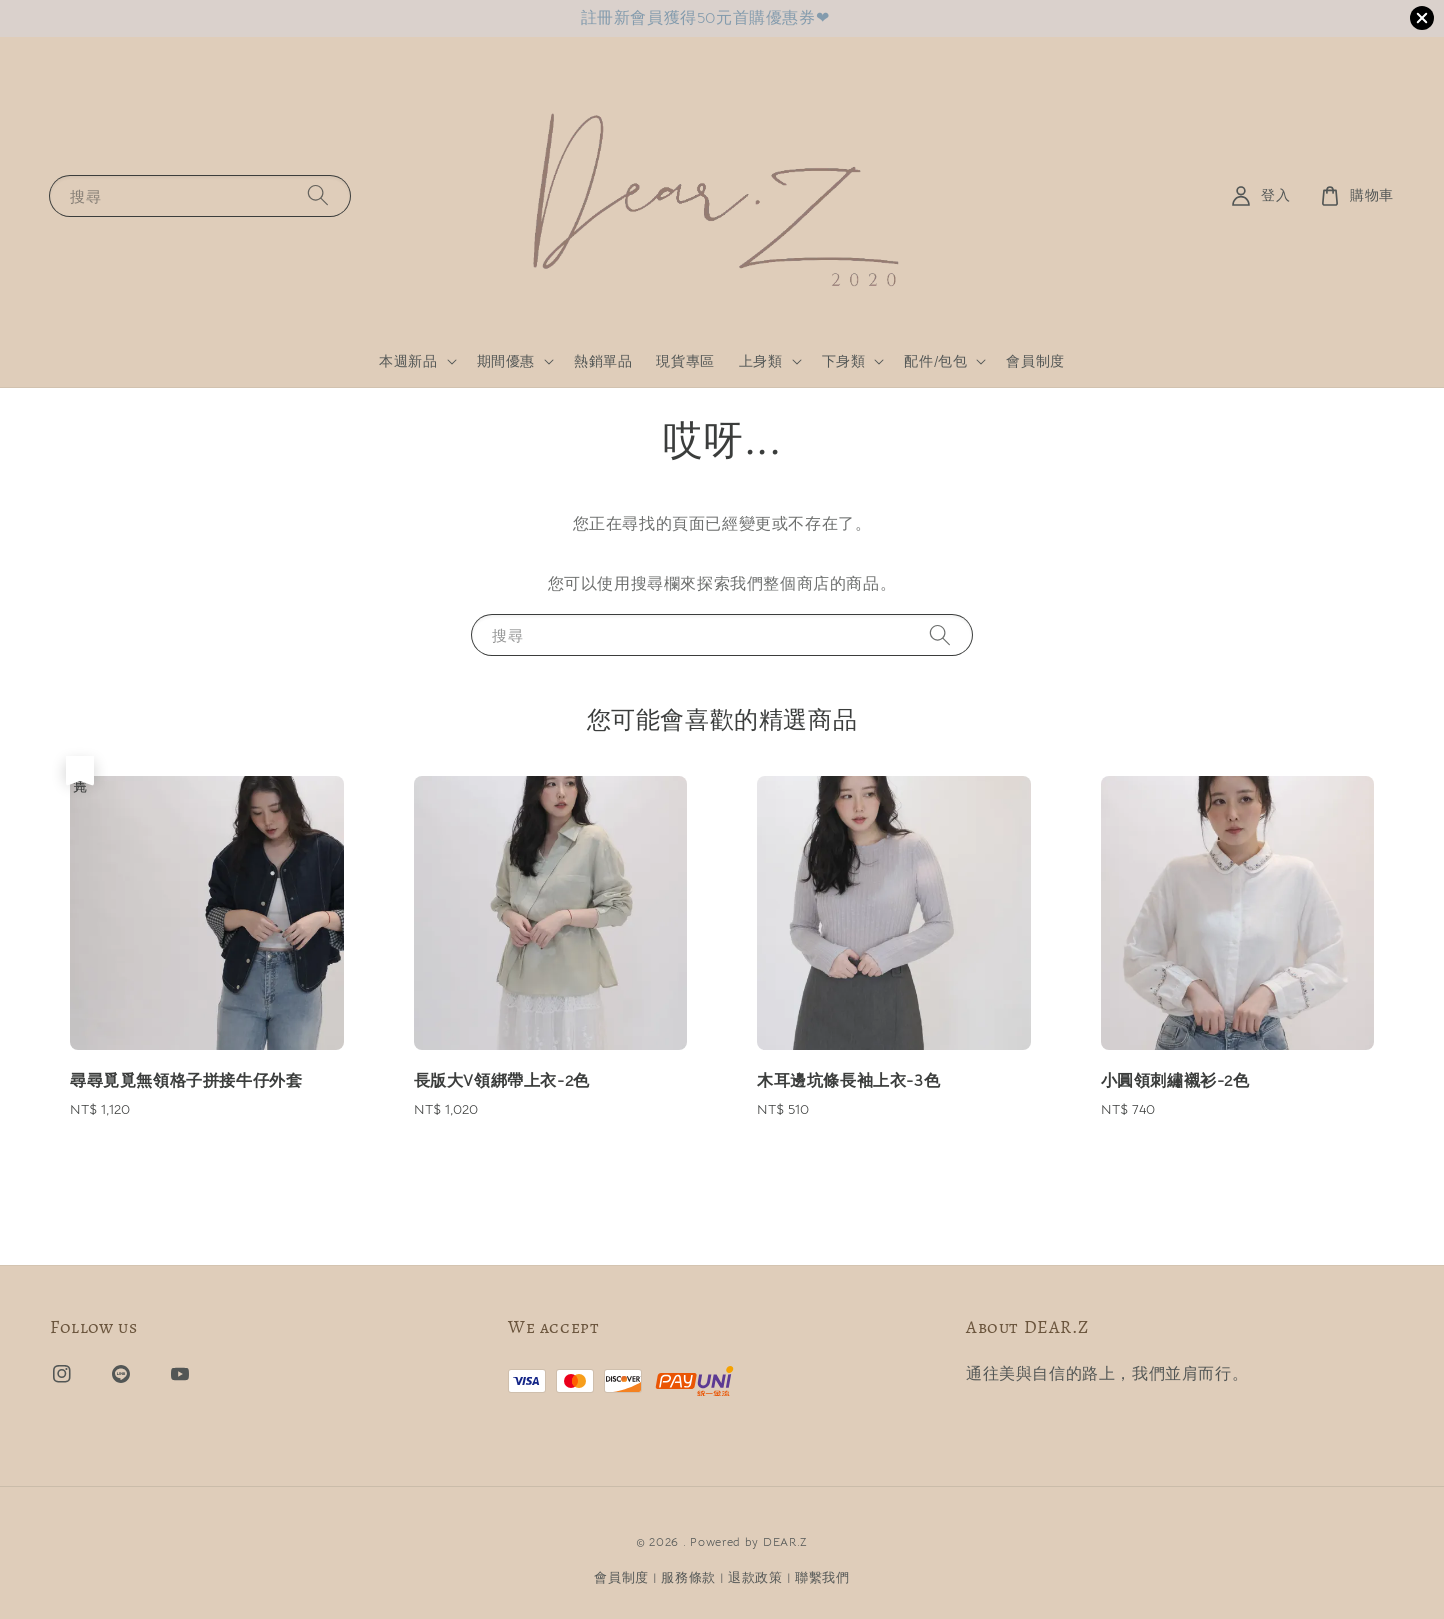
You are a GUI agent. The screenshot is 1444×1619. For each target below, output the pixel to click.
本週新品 (408, 361)
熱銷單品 (603, 361)
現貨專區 (685, 361)
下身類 (844, 361)
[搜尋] (318, 195)
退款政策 (755, 1577)
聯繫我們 (822, 1577)
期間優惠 (506, 361)
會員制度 (1035, 361)
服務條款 (688, 1577)
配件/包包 (935, 361)
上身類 (761, 361)
